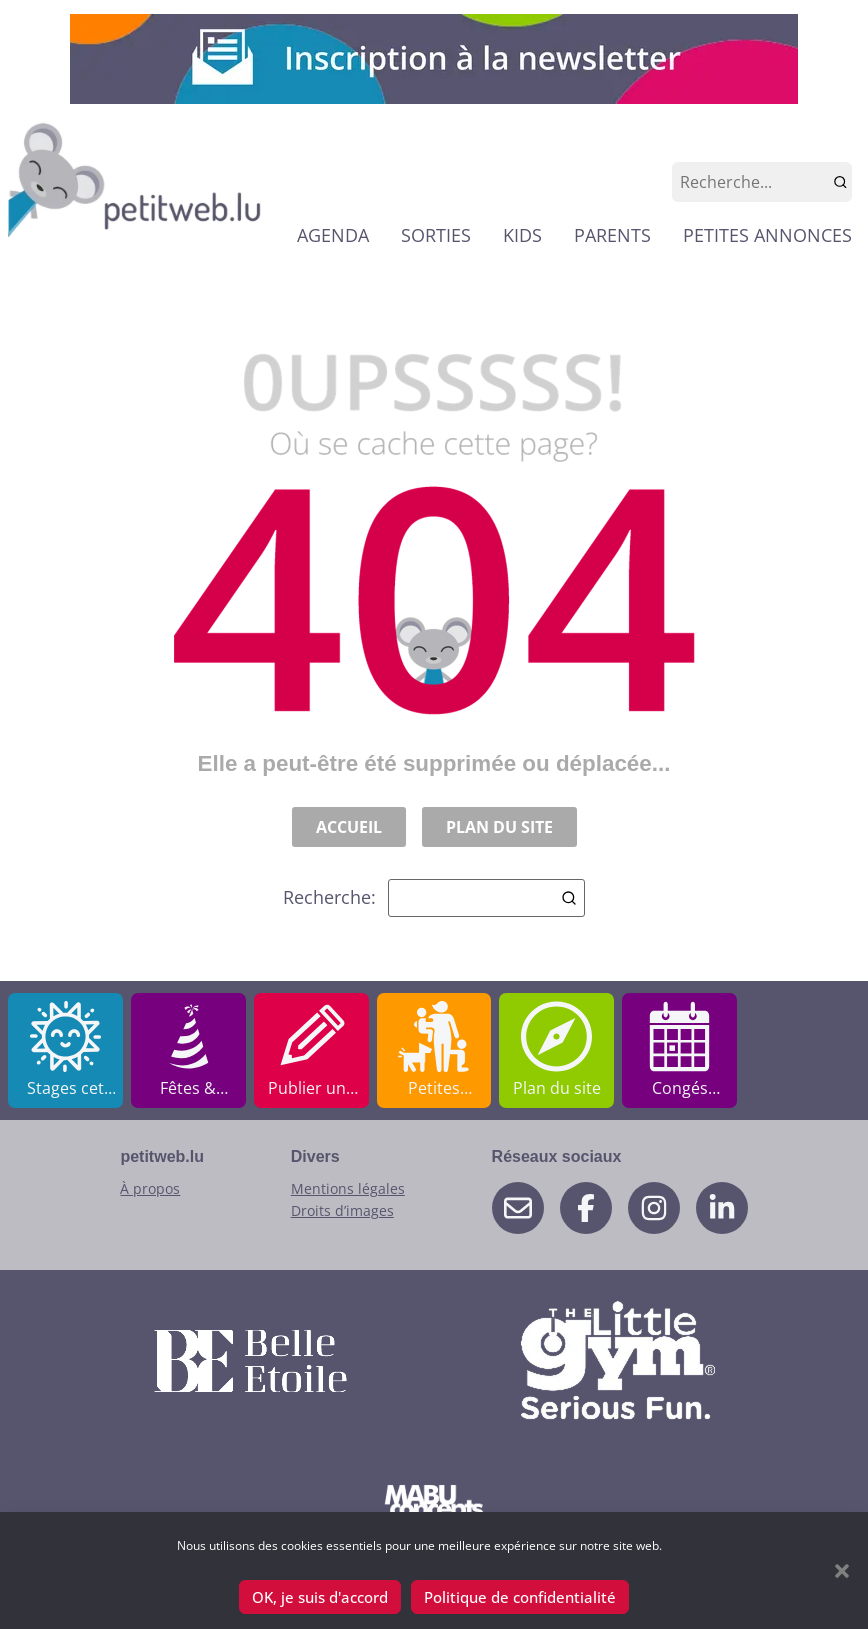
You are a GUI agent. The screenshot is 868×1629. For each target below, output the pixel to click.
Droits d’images (342, 1210)
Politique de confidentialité (520, 1597)
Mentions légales (348, 1188)
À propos (150, 1188)
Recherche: (434, 898)
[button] (842, 1571)
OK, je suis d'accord (320, 1597)
